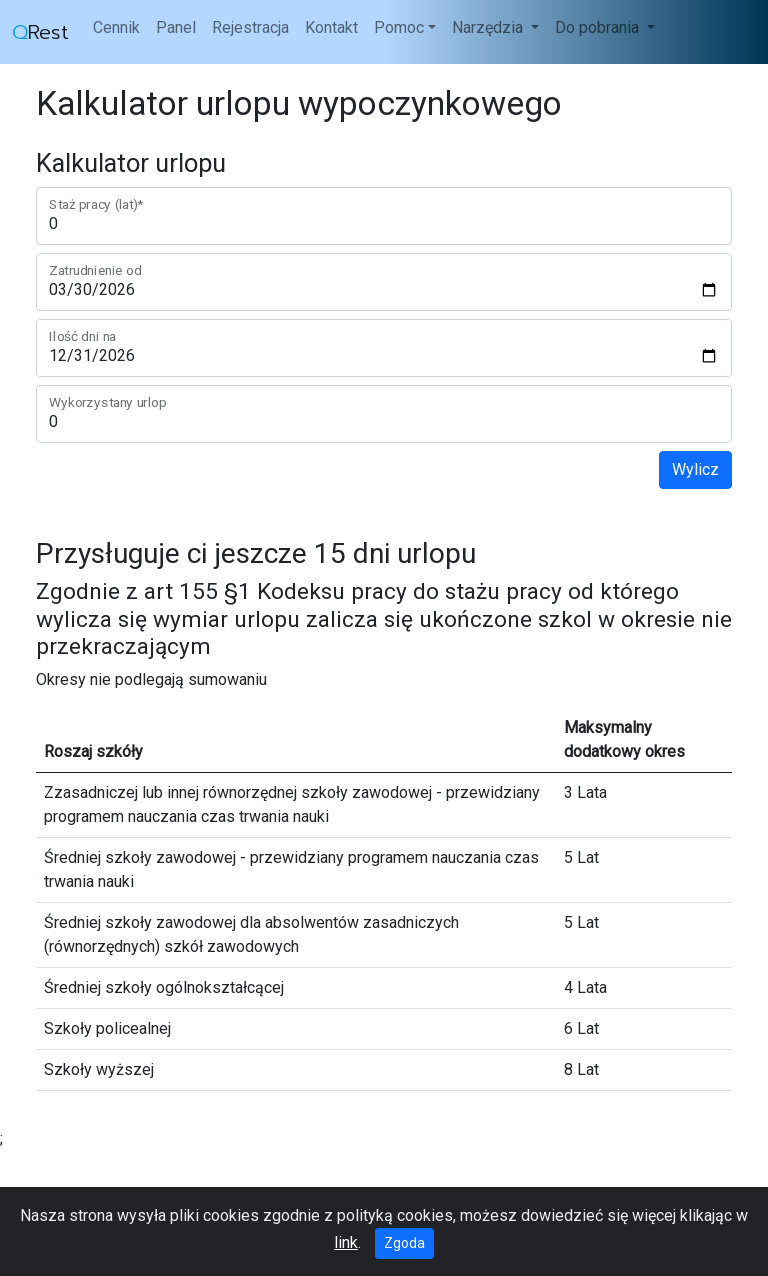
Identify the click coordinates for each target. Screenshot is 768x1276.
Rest (40, 32)
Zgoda (404, 1243)
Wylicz (695, 469)
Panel (176, 27)
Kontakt (331, 27)
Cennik (116, 27)
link (346, 1242)
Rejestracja (250, 27)
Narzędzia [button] (489, 27)
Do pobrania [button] (599, 27)
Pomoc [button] (399, 27)
